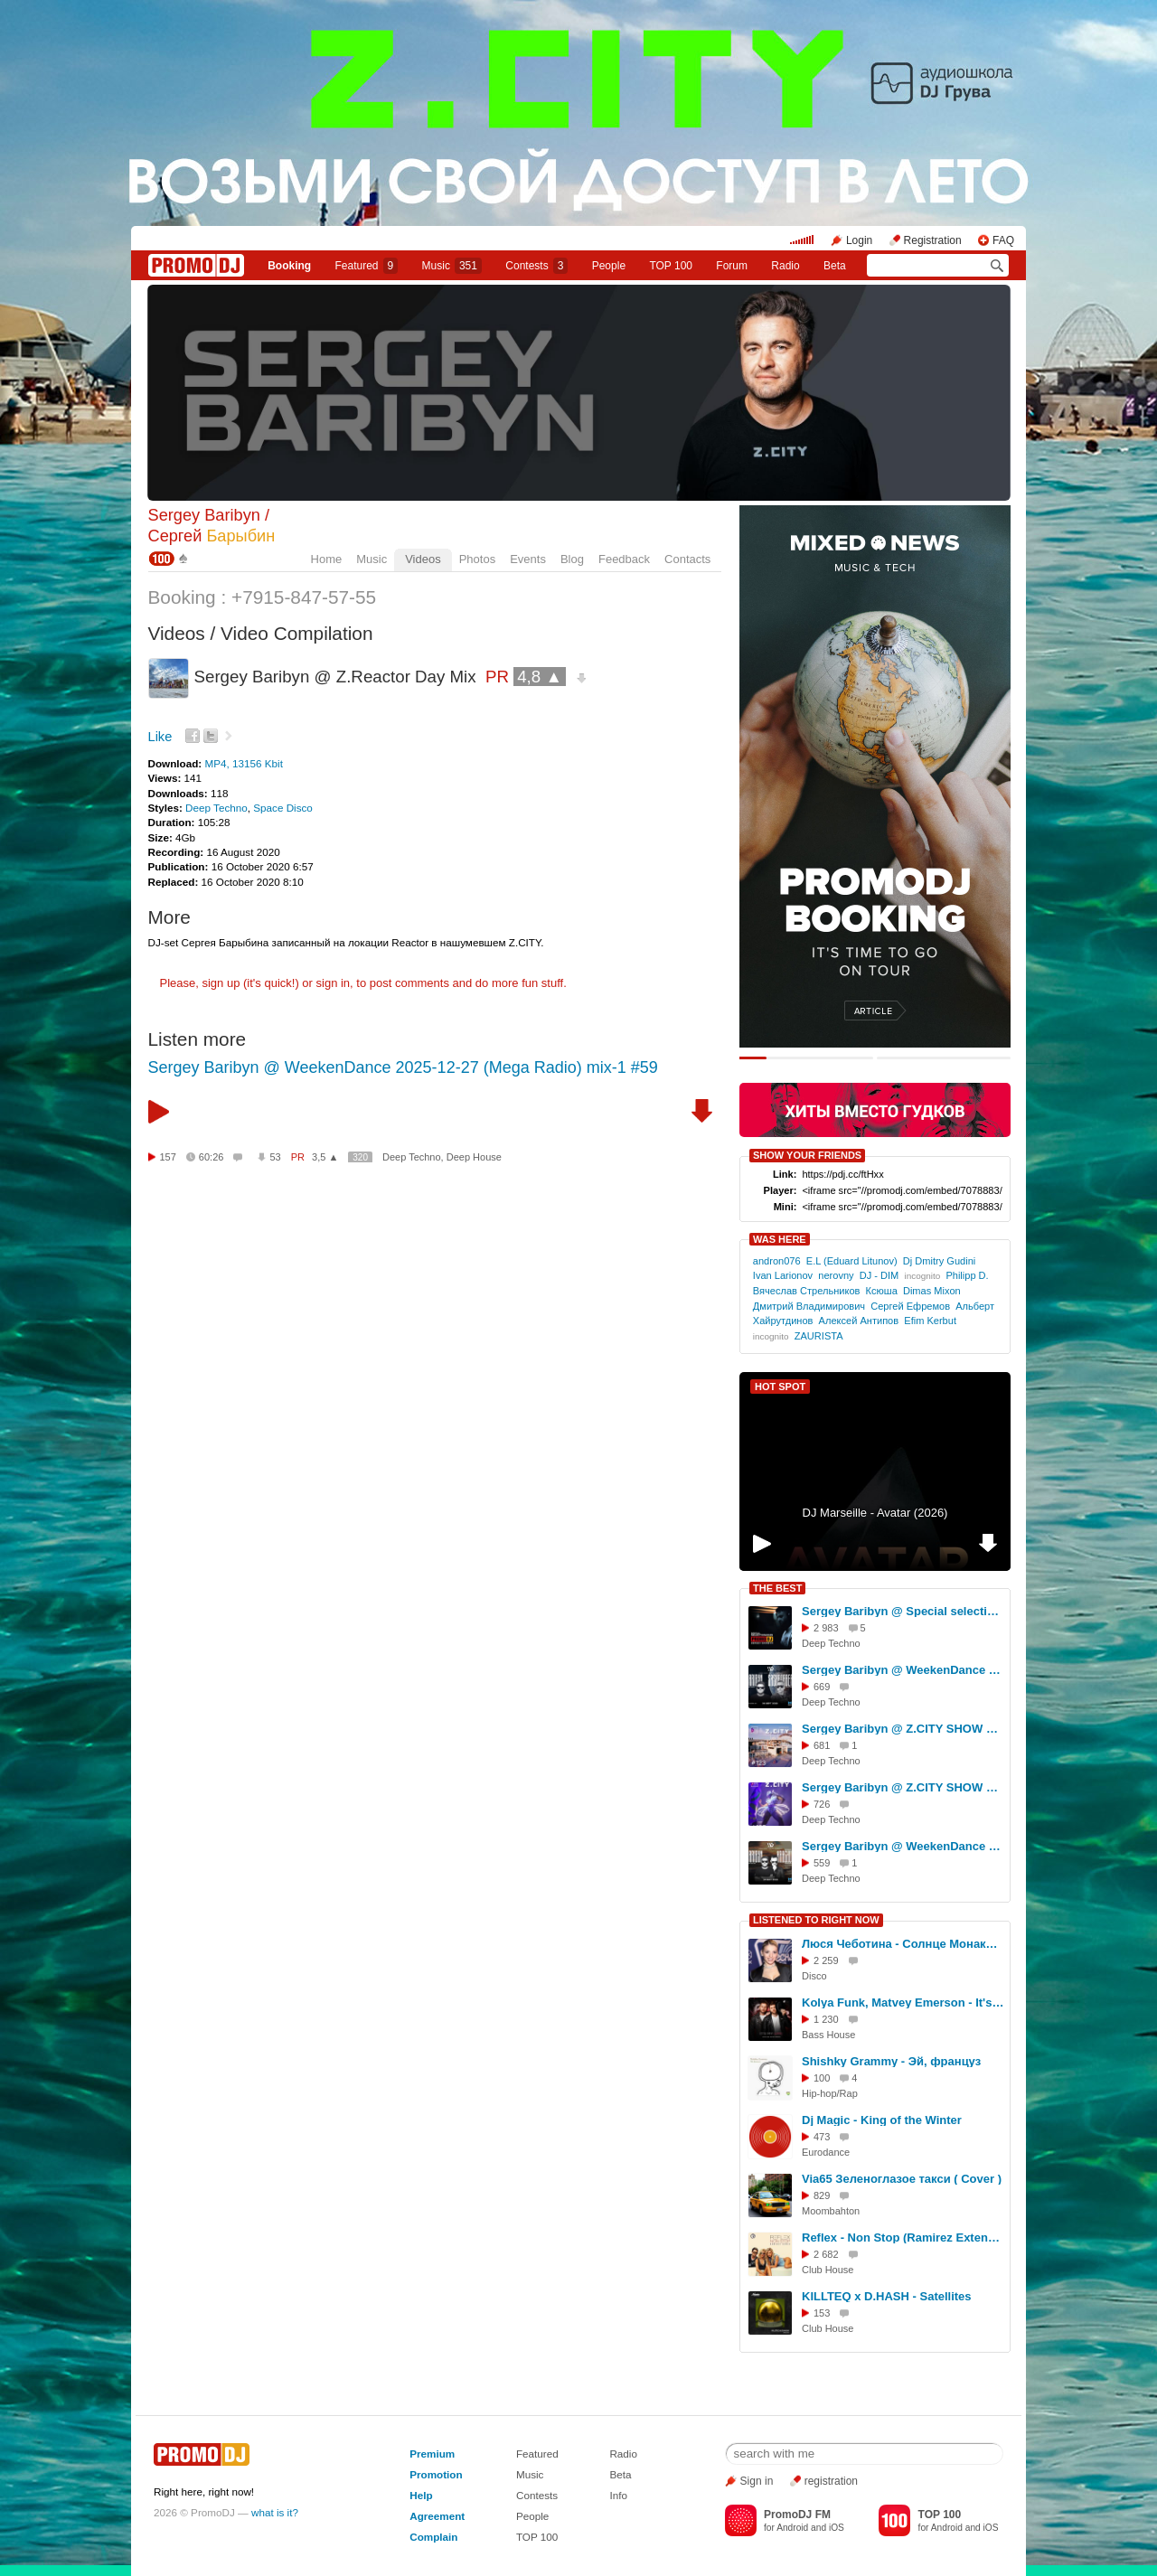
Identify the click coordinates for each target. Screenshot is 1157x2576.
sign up (221, 983)
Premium (432, 2453)
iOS (836, 2528)
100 (822, 2078)
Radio (785, 265)
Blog (572, 559)
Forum (732, 265)
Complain (433, 2537)
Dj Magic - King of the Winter (882, 2120)
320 (360, 1157)
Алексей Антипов (859, 1320)
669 (822, 1686)
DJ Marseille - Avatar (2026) (875, 1512)
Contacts (687, 559)
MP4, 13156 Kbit (243, 763)
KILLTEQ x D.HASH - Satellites (887, 2296)
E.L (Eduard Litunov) (852, 1260)
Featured (367, 266)
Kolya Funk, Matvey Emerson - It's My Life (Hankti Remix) (903, 2002)
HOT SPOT (780, 1386)
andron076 (777, 1260)
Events (528, 559)
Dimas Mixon (932, 1290)
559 (822, 1862)
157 (168, 1157)
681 (822, 1745)
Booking (289, 265)
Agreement (437, 2516)
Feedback (624, 559)
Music (452, 266)
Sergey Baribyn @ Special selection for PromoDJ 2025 (903, 1611)
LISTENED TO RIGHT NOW (816, 1919)
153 (822, 2313)
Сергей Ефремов (910, 1306)
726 (822, 1804)
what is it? (274, 2512)
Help (420, 2495)
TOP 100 (670, 265)
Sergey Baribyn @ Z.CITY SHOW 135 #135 (903, 1787)
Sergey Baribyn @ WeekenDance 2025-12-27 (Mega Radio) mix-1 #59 (403, 1067)
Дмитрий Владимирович (809, 1306)
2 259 (826, 1960)
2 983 (826, 1627)
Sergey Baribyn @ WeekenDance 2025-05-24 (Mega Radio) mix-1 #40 (903, 1846)
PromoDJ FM (797, 2514)
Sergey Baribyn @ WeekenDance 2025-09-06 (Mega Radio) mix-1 (903, 1670)
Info (618, 2495)
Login (859, 240)
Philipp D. (966, 1275)
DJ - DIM (879, 1275)
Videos (423, 559)
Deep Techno (216, 807)
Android (792, 2528)
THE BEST (777, 1588)
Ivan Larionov (783, 1275)
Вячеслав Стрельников (807, 1290)
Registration (933, 240)
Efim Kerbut (930, 1320)
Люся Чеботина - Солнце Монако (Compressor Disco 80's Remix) (903, 1944)
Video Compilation (296, 633)
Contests (537, 2495)
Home (327, 559)
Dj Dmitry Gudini (939, 1260)
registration (831, 2481)
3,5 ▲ (325, 1157)
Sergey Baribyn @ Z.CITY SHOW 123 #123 (903, 1729)
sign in (333, 983)
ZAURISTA (818, 1335)
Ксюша (882, 1290)
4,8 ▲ (539, 676)
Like (160, 736)
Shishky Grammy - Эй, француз (891, 2061)
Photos (477, 559)
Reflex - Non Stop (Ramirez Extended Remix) (903, 2237)
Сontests (536, 266)
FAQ (1003, 240)
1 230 (826, 2019)
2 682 (826, 2254)
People (609, 265)
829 (822, 2195)
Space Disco (283, 807)
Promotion (435, 2474)
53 (274, 1157)
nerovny (835, 1275)
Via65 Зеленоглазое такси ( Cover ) (902, 2179)
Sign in (757, 2481)
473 (822, 2136)
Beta (834, 265)
